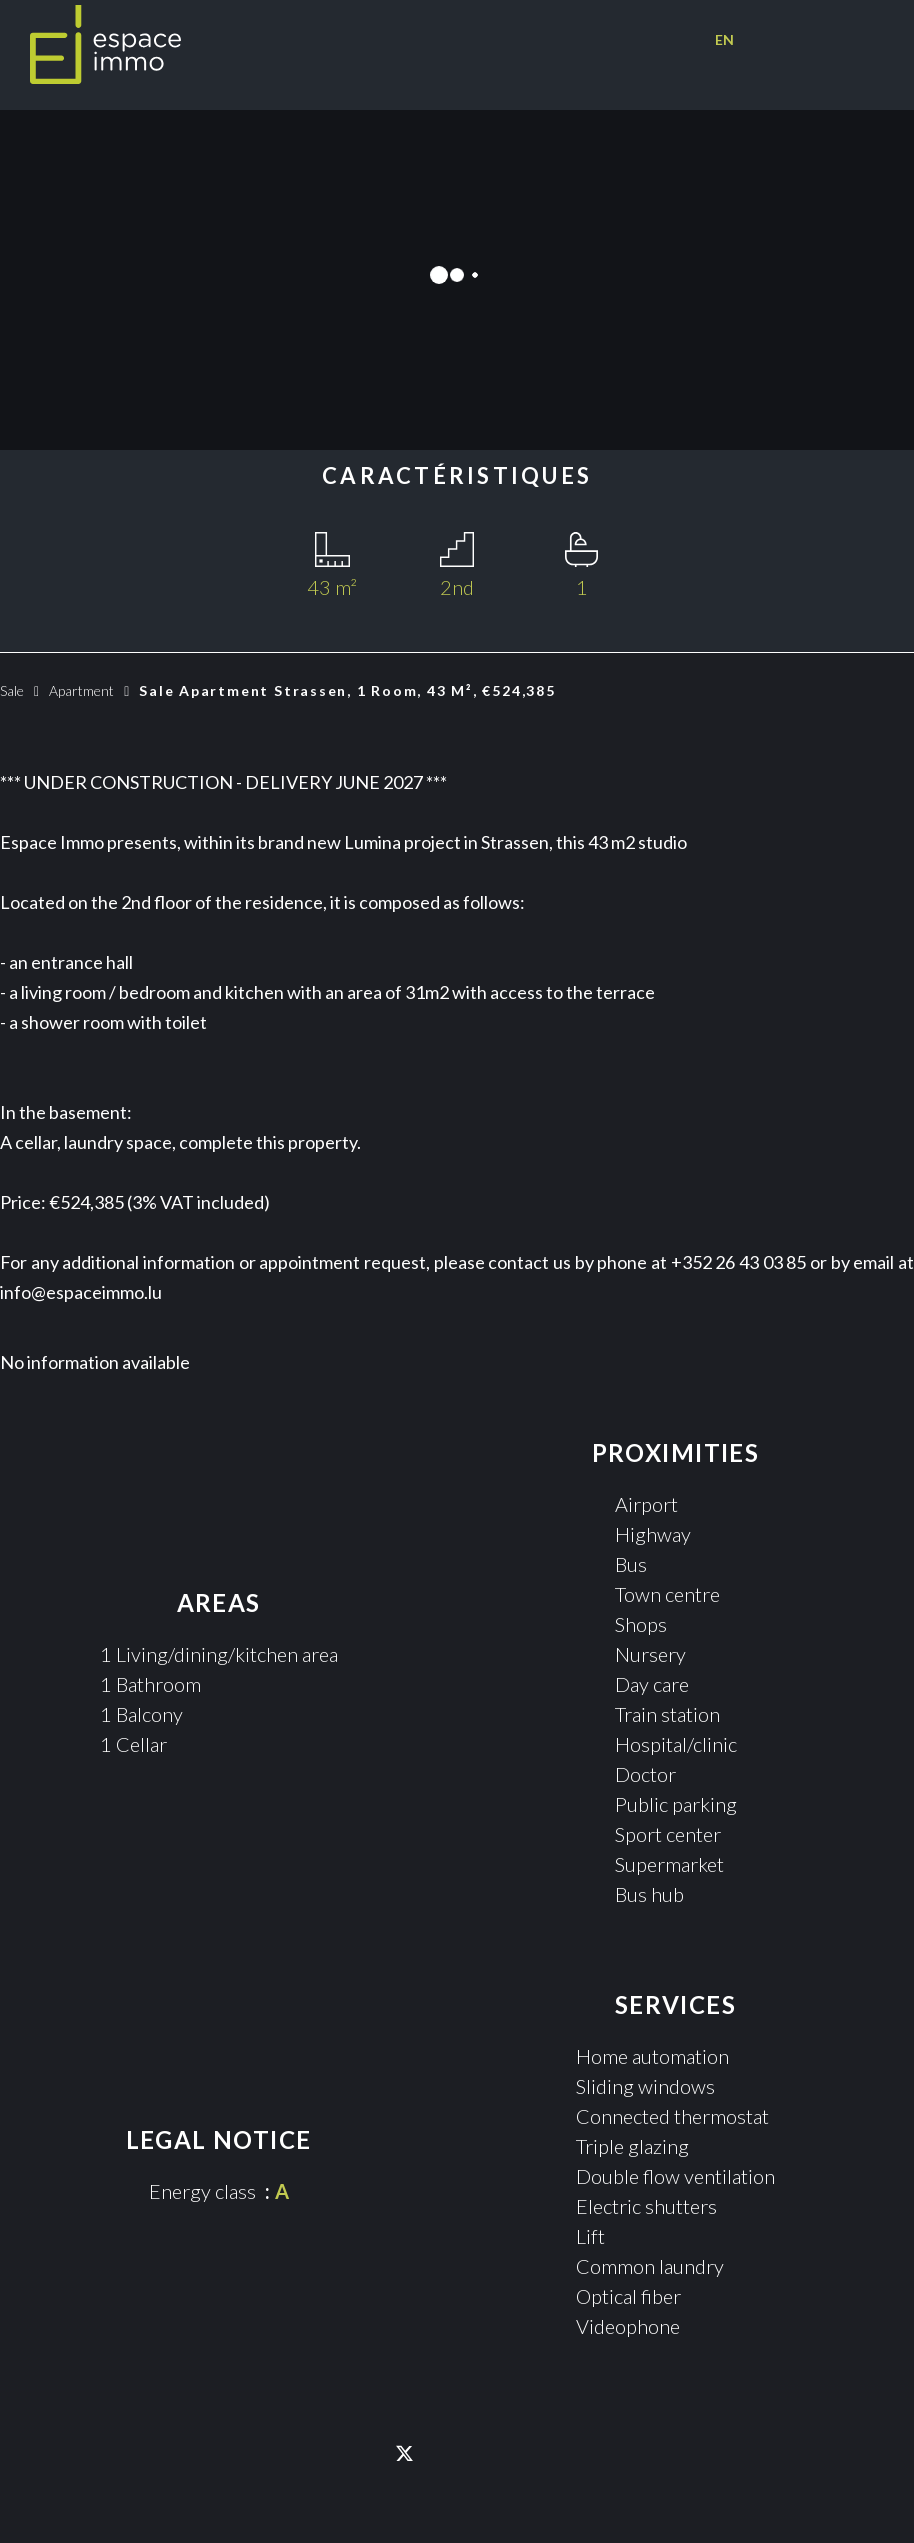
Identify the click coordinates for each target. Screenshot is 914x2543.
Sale (12, 690)
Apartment (81, 690)
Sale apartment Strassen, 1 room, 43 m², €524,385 (352, 690)
